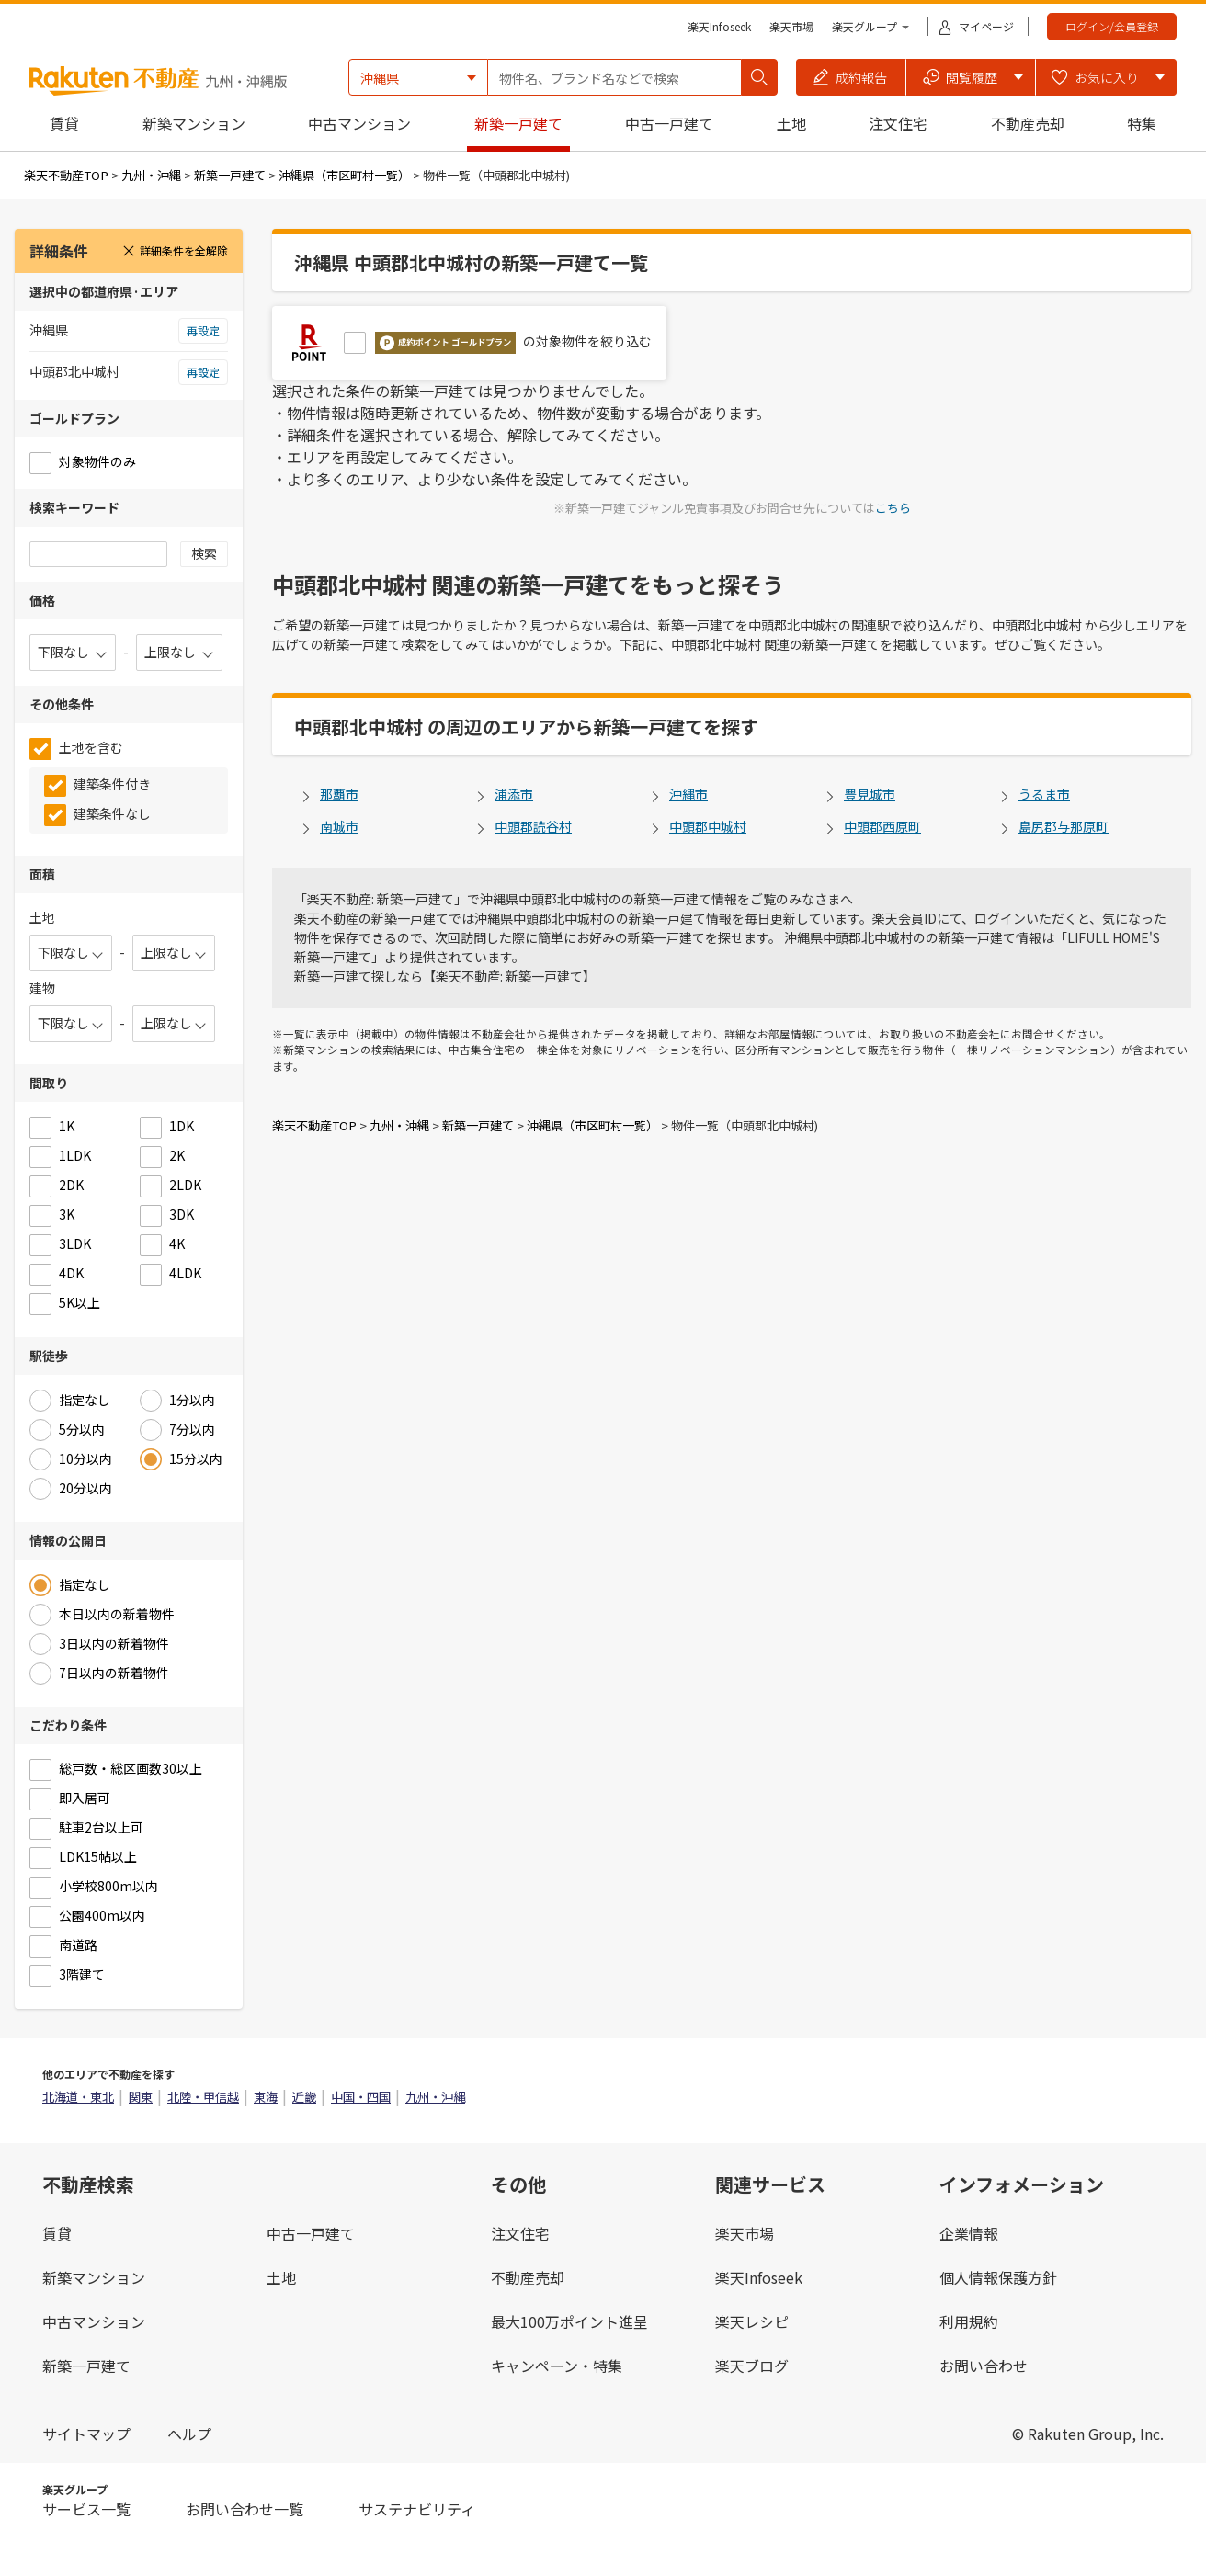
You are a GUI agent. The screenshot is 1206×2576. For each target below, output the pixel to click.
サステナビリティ (416, 2509)
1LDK (75, 1155)
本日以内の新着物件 (117, 1614)
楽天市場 (791, 26)
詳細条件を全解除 (174, 250)
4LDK (185, 1273)
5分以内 (82, 1429)
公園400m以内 (102, 1915)
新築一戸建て (518, 123)
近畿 (304, 2096)
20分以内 (85, 1488)
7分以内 (192, 1429)
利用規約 (968, 2321)
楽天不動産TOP (66, 175)
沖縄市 (688, 794)
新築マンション (193, 123)
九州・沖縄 (151, 175)
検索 (204, 553)
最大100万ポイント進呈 (569, 2321)
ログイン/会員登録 (1111, 26)
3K (66, 1214)
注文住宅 (898, 123)
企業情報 (968, 2233)
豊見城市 (869, 794)
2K (177, 1155)
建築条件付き (112, 784)
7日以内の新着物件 (114, 1672)
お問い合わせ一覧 (244, 2509)
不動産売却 (1027, 123)
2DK (71, 1184)
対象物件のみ (97, 461)
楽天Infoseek (719, 26)
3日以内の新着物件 (114, 1643)
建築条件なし (112, 813)
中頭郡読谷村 (533, 826)
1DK (181, 1126)
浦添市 (514, 794)
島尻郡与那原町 (1063, 826)
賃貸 (64, 123)
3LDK (75, 1243)
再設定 (203, 330)
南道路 (78, 1944)
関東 (141, 2096)
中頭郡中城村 (707, 826)
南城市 (339, 826)
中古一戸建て (669, 123)
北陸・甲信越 (203, 2096)
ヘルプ (189, 2434)
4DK (71, 1273)
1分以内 (192, 1399)
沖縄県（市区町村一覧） (344, 175)
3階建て (82, 1974)
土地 (791, 123)
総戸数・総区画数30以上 (130, 1768)
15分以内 (195, 1458)
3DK (181, 1214)
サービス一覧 (86, 2509)
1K (66, 1126)
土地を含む (91, 747)
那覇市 (339, 794)
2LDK (185, 1184)
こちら (893, 507)
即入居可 (84, 1797)
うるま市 (1044, 794)
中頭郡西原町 (882, 826)
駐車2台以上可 (101, 1827)
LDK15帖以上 (98, 1856)
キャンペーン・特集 (556, 2366)
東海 (266, 2096)
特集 (1141, 123)
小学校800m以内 (108, 1886)
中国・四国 (361, 2096)
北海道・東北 (78, 2096)
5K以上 (79, 1302)
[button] (851, 77)
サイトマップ (86, 2434)
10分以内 (85, 1458)
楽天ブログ (752, 2366)
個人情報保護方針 (998, 2277)
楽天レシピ (752, 2321)
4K (177, 1243)
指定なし (84, 1399)
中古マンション (359, 123)
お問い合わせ (983, 2366)
